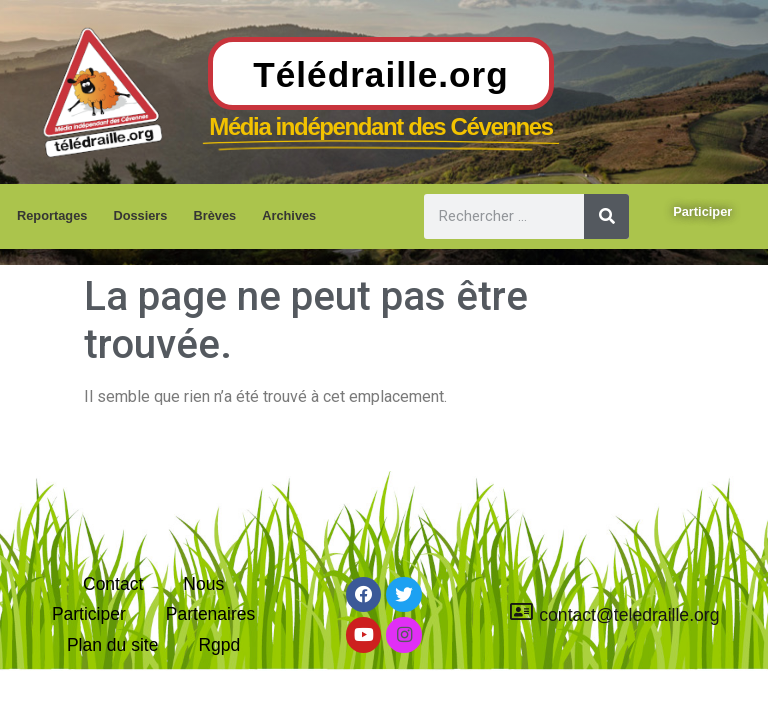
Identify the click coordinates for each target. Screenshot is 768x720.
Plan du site (113, 645)
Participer (88, 613)
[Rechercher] (606, 216)
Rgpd (220, 645)
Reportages (52, 215)
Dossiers (140, 215)
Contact (113, 582)
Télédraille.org (381, 74)
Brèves (214, 215)
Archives (289, 215)
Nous (203, 582)
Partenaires (211, 613)
